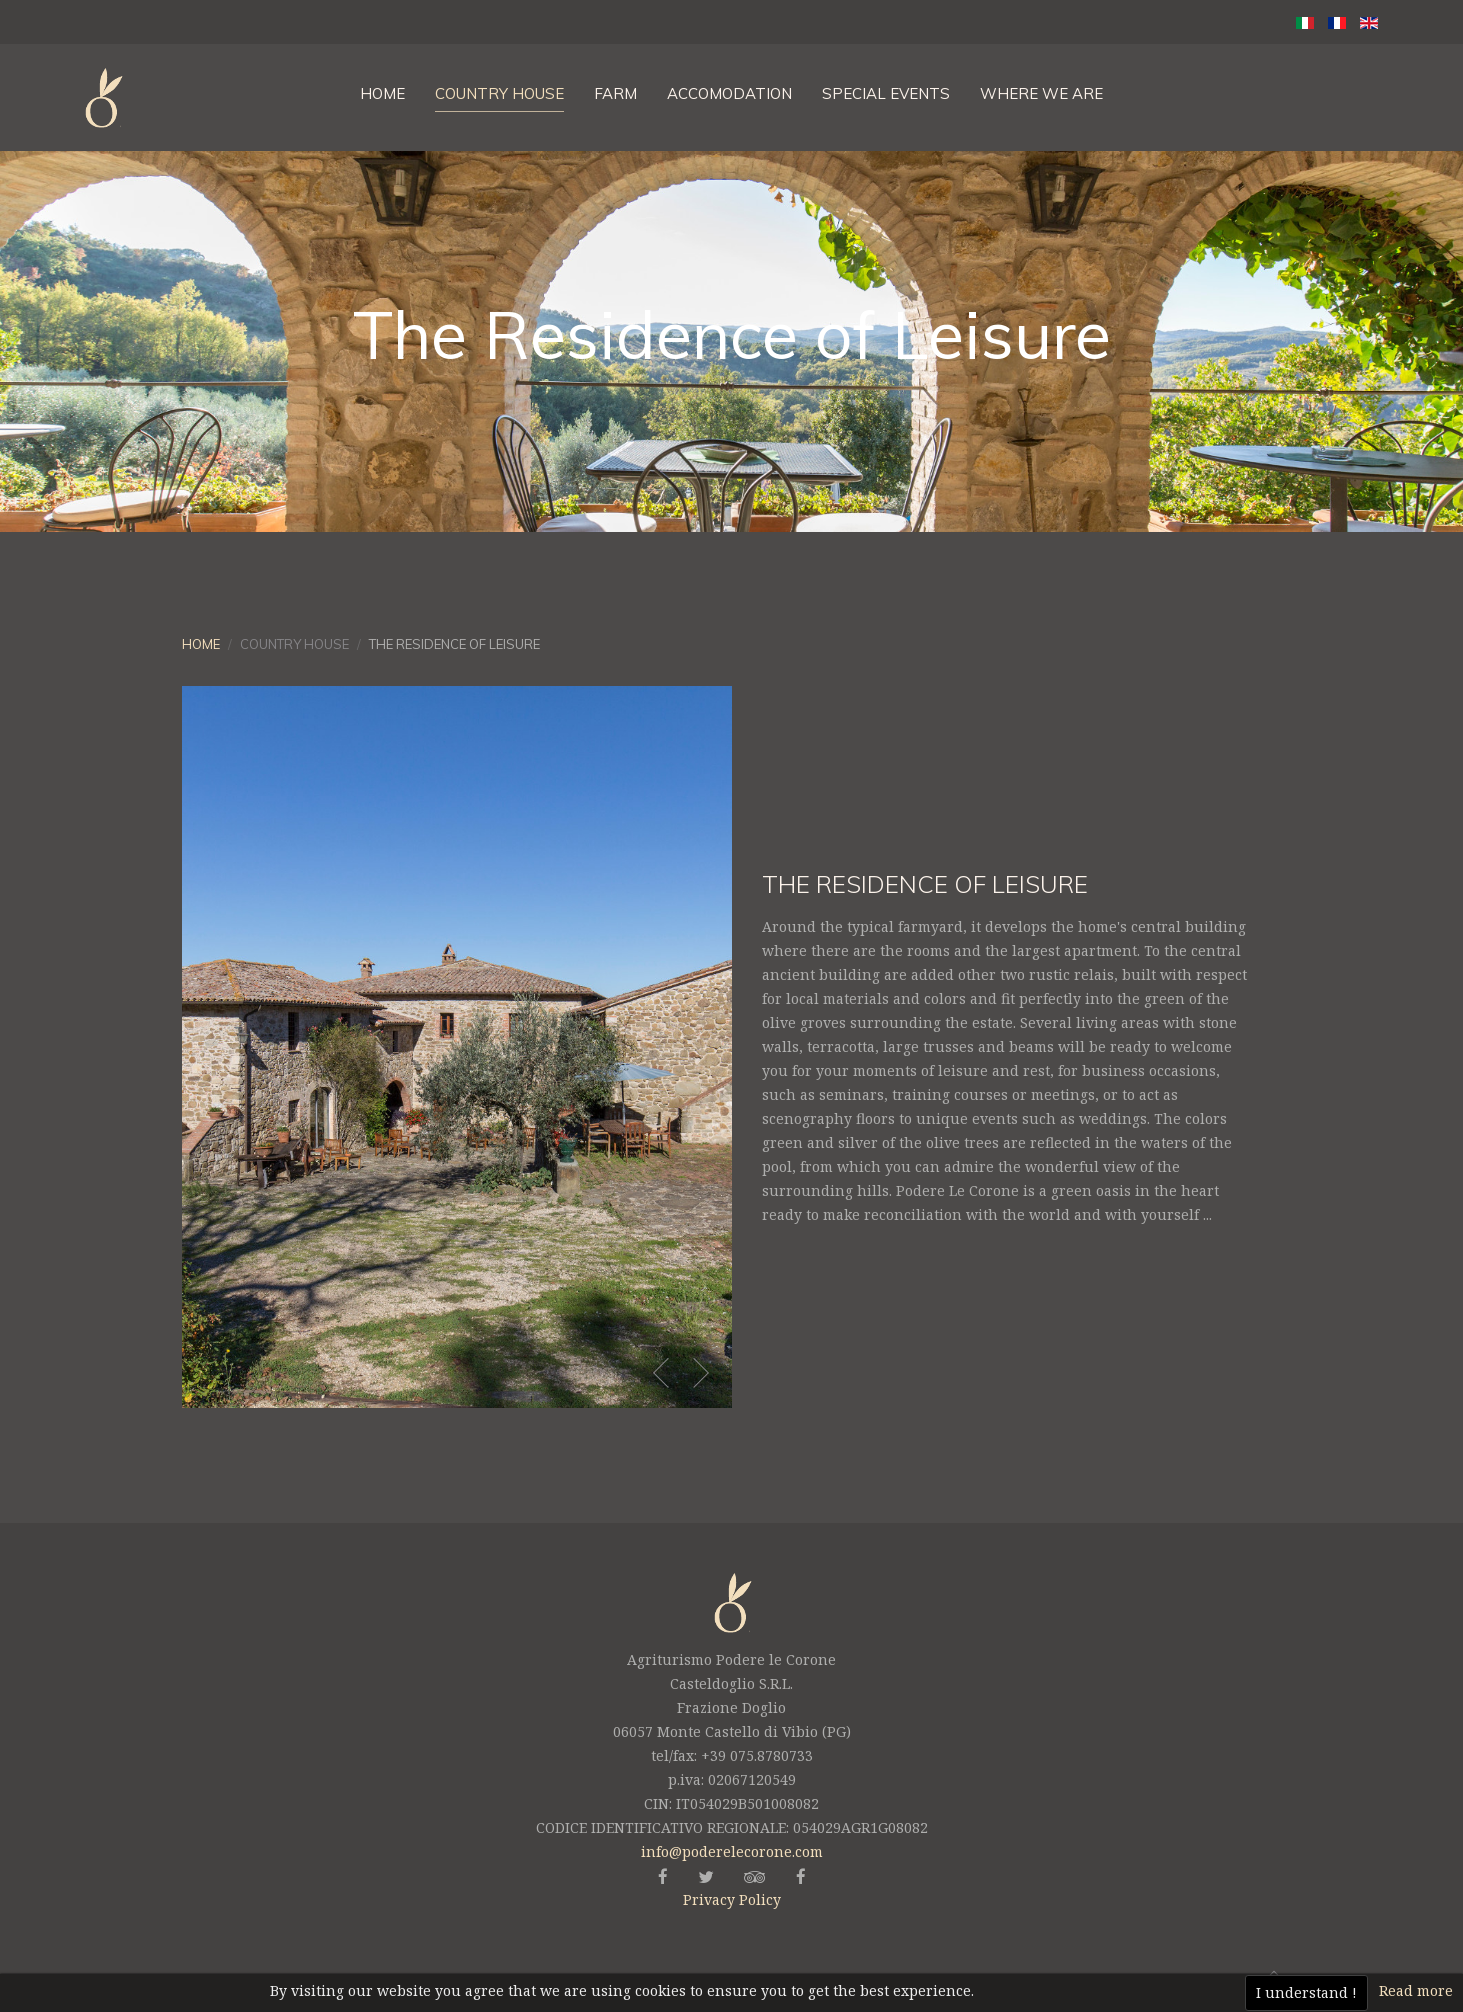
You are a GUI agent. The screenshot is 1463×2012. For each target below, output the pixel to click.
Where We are (1041, 93)
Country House (499, 93)
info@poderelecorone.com (732, 1851)
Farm (615, 93)
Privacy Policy (732, 1899)
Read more (1416, 1990)
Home (382, 93)
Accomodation (729, 93)
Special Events (886, 93)
